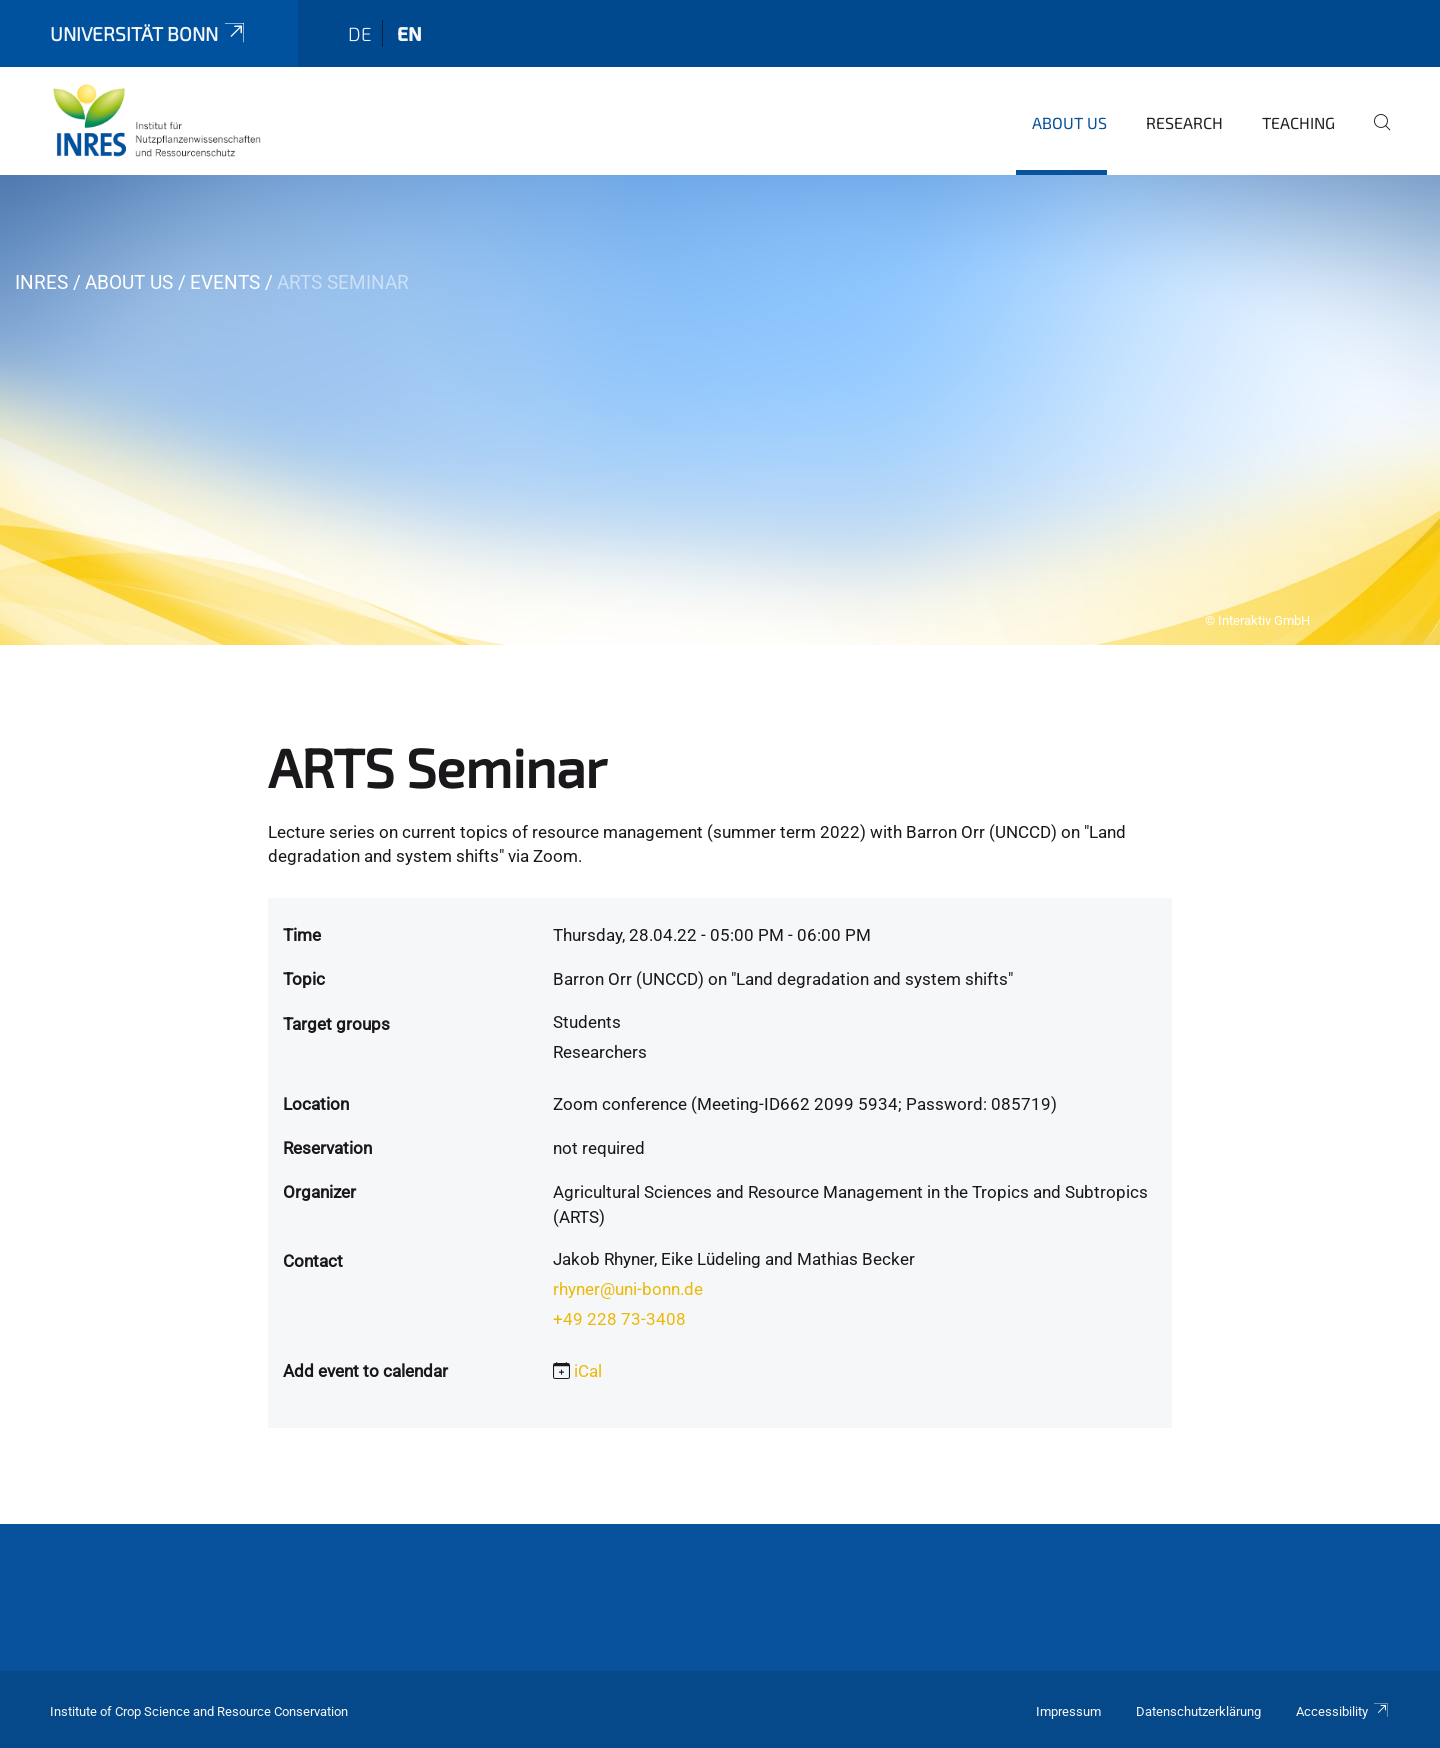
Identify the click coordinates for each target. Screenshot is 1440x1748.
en (409, 33)
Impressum (1068, 1711)
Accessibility (1343, 1711)
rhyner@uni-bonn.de (628, 1289)
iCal (588, 1371)
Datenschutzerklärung (1198, 1711)
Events (225, 282)
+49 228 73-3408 (619, 1319)
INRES (41, 282)
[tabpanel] (720, 410)
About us (1069, 122)
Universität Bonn (149, 33)
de (360, 33)
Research (1184, 122)
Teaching (1298, 122)
